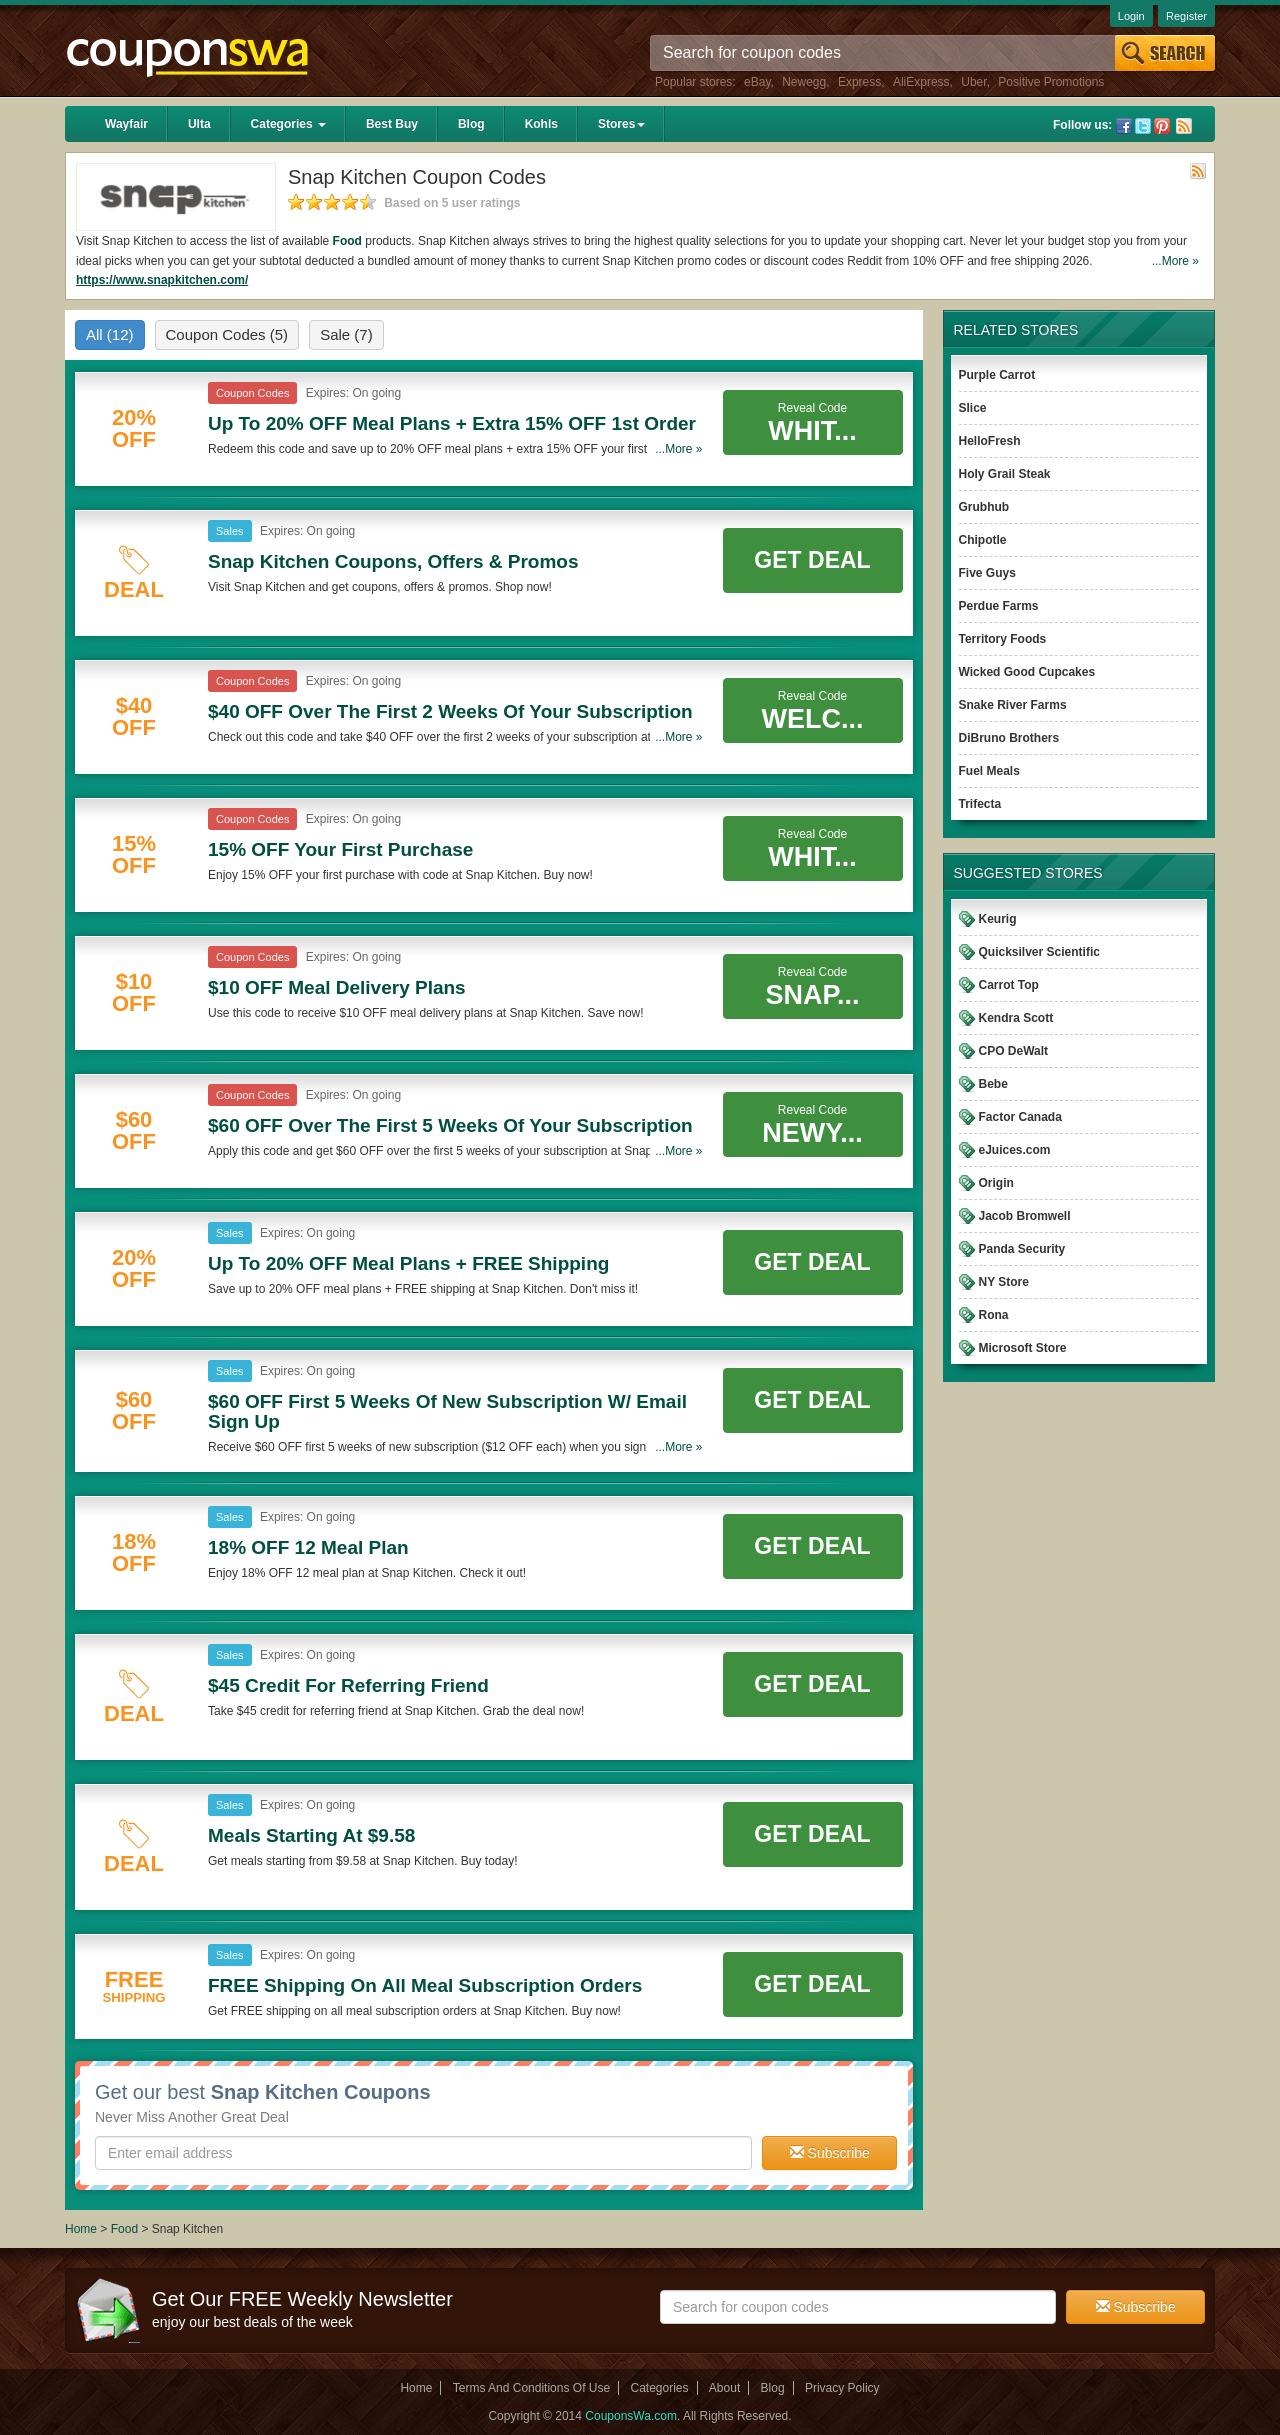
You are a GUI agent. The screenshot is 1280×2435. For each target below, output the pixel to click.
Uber (973, 82)
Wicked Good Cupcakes (1027, 672)
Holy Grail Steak (1005, 474)
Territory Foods (1003, 639)
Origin (996, 1183)
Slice (973, 408)
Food (347, 241)
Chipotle (983, 540)
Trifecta (980, 804)
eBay (757, 82)
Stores (621, 124)
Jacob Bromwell (1025, 1216)
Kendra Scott (1016, 1018)
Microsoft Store (1023, 1348)
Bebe (993, 1084)
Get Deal (812, 560)
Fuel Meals (989, 771)
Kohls (541, 124)
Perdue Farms (999, 606)
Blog (471, 124)
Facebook (1124, 126)
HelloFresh (990, 441)
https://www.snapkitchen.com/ (162, 280)
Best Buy (392, 124)
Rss (1184, 126)
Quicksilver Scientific (1039, 952)
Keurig (998, 919)
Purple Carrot (997, 375)
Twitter (1143, 126)
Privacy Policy (842, 2388)
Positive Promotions (1051, 82)
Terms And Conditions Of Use (531, 2388)
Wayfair (126, 124)
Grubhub (984, 507)
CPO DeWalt (1014, 1051)
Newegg (804, 82)
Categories (288, 124)
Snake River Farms (1013, 705)
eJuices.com (1015, 1150)
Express (859, 82)
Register (1186, 16)
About (724, 2388)
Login (1131, 16)
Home (81, 2229)
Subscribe (830, 2153)
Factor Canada (1020, 1117)
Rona (994, 1315)
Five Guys (987, 573)
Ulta (199, 124)
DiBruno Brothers (1009, 738)
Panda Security (1022, 1249)
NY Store (1004, 1282)
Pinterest (1162, 126)
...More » (1175, 261)
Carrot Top (1009, 985)
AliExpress (921, 82)
